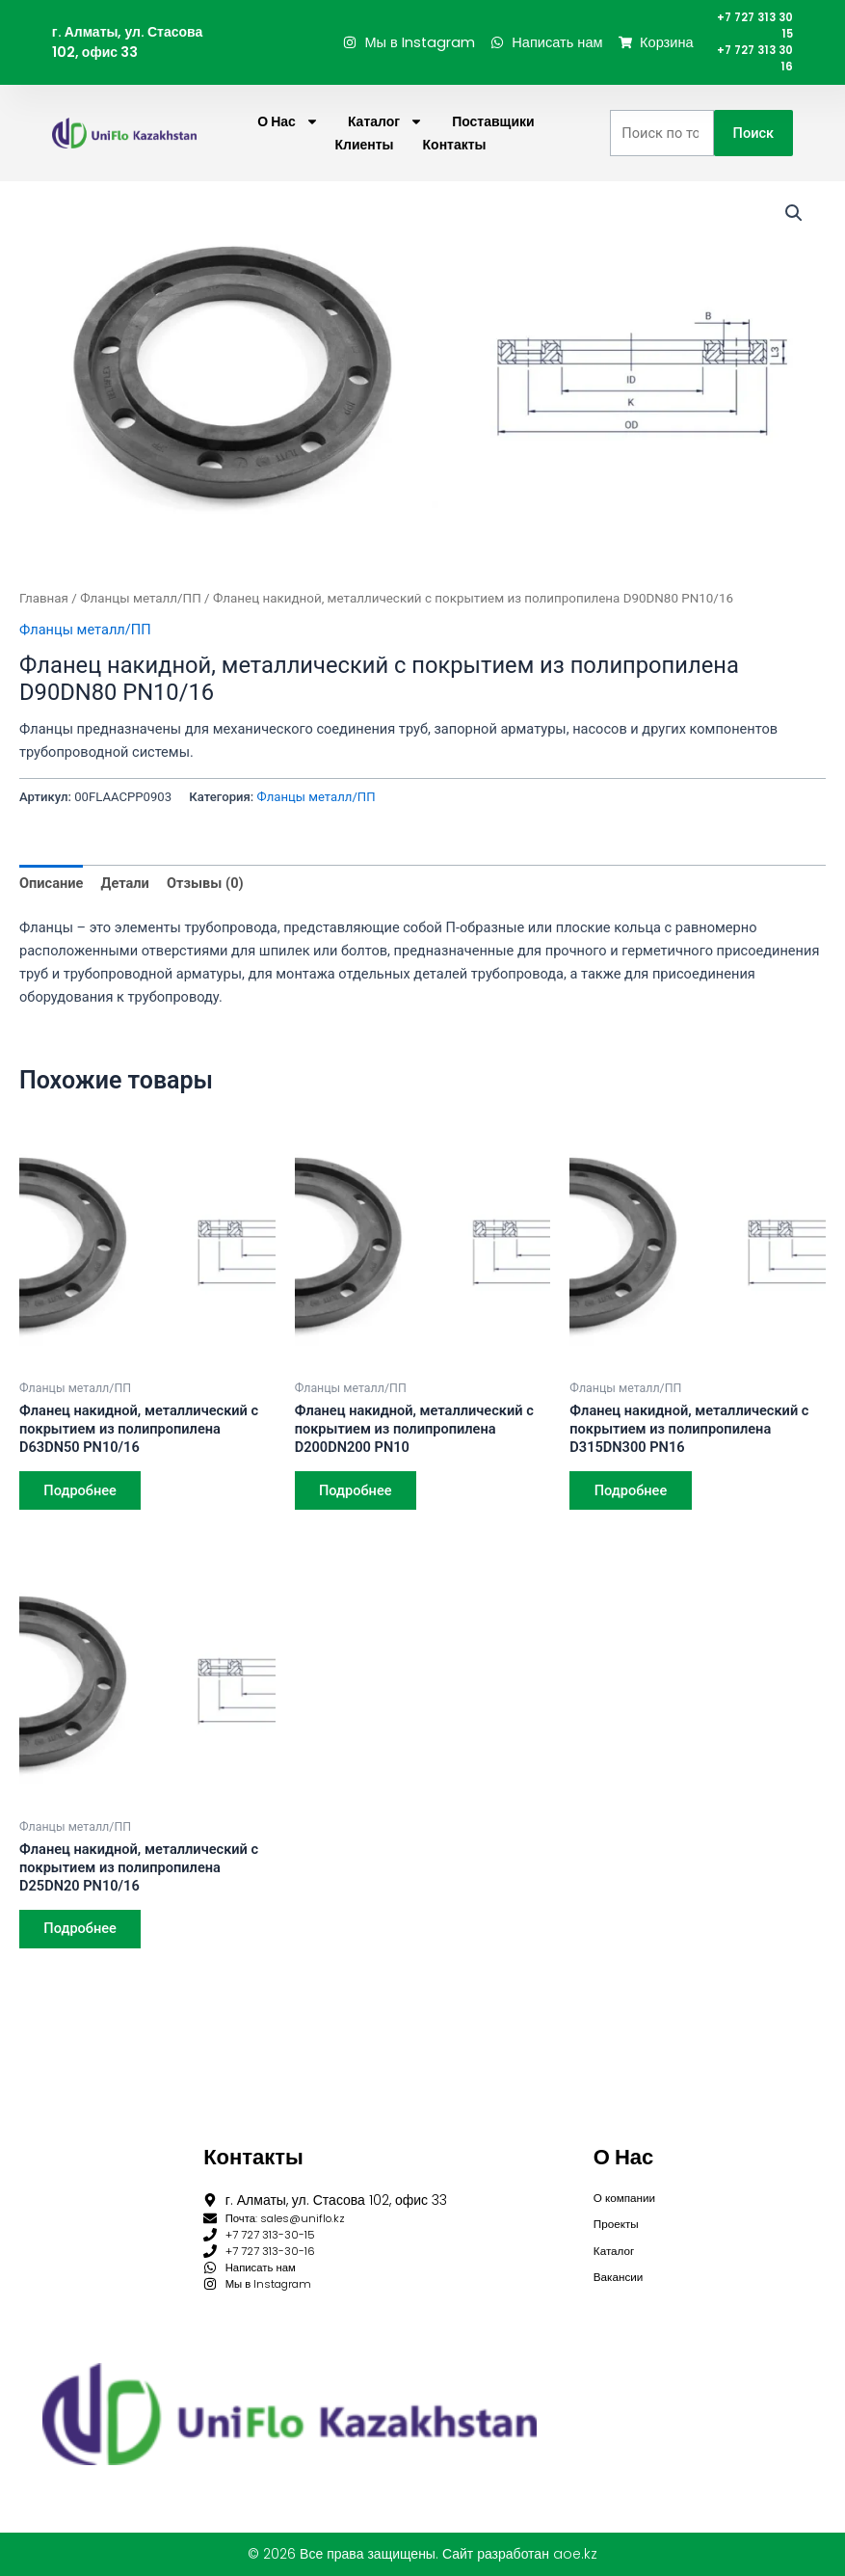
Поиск (754, 148)
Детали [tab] (125, 898)
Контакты (455, 160)
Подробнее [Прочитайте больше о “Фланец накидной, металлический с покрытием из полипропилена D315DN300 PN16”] (633, 1507)
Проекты (620, 2209)
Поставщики (493, 137)
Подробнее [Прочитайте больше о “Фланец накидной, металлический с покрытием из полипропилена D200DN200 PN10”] (358, 1507)
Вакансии (623, 2269)
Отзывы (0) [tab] (205, 898)
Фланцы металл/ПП (140, 613)
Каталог (385, 136)
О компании (631, 2179)
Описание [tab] (51, 898)
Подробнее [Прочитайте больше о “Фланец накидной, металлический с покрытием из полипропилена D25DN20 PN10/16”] (82, 1947)
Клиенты (363, 160)
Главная (43, 613)
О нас (288, 136)
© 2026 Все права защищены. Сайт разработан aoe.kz (422, 2553)
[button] (794, 228)
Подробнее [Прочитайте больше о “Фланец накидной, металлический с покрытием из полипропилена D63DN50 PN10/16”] (82, 1507)
